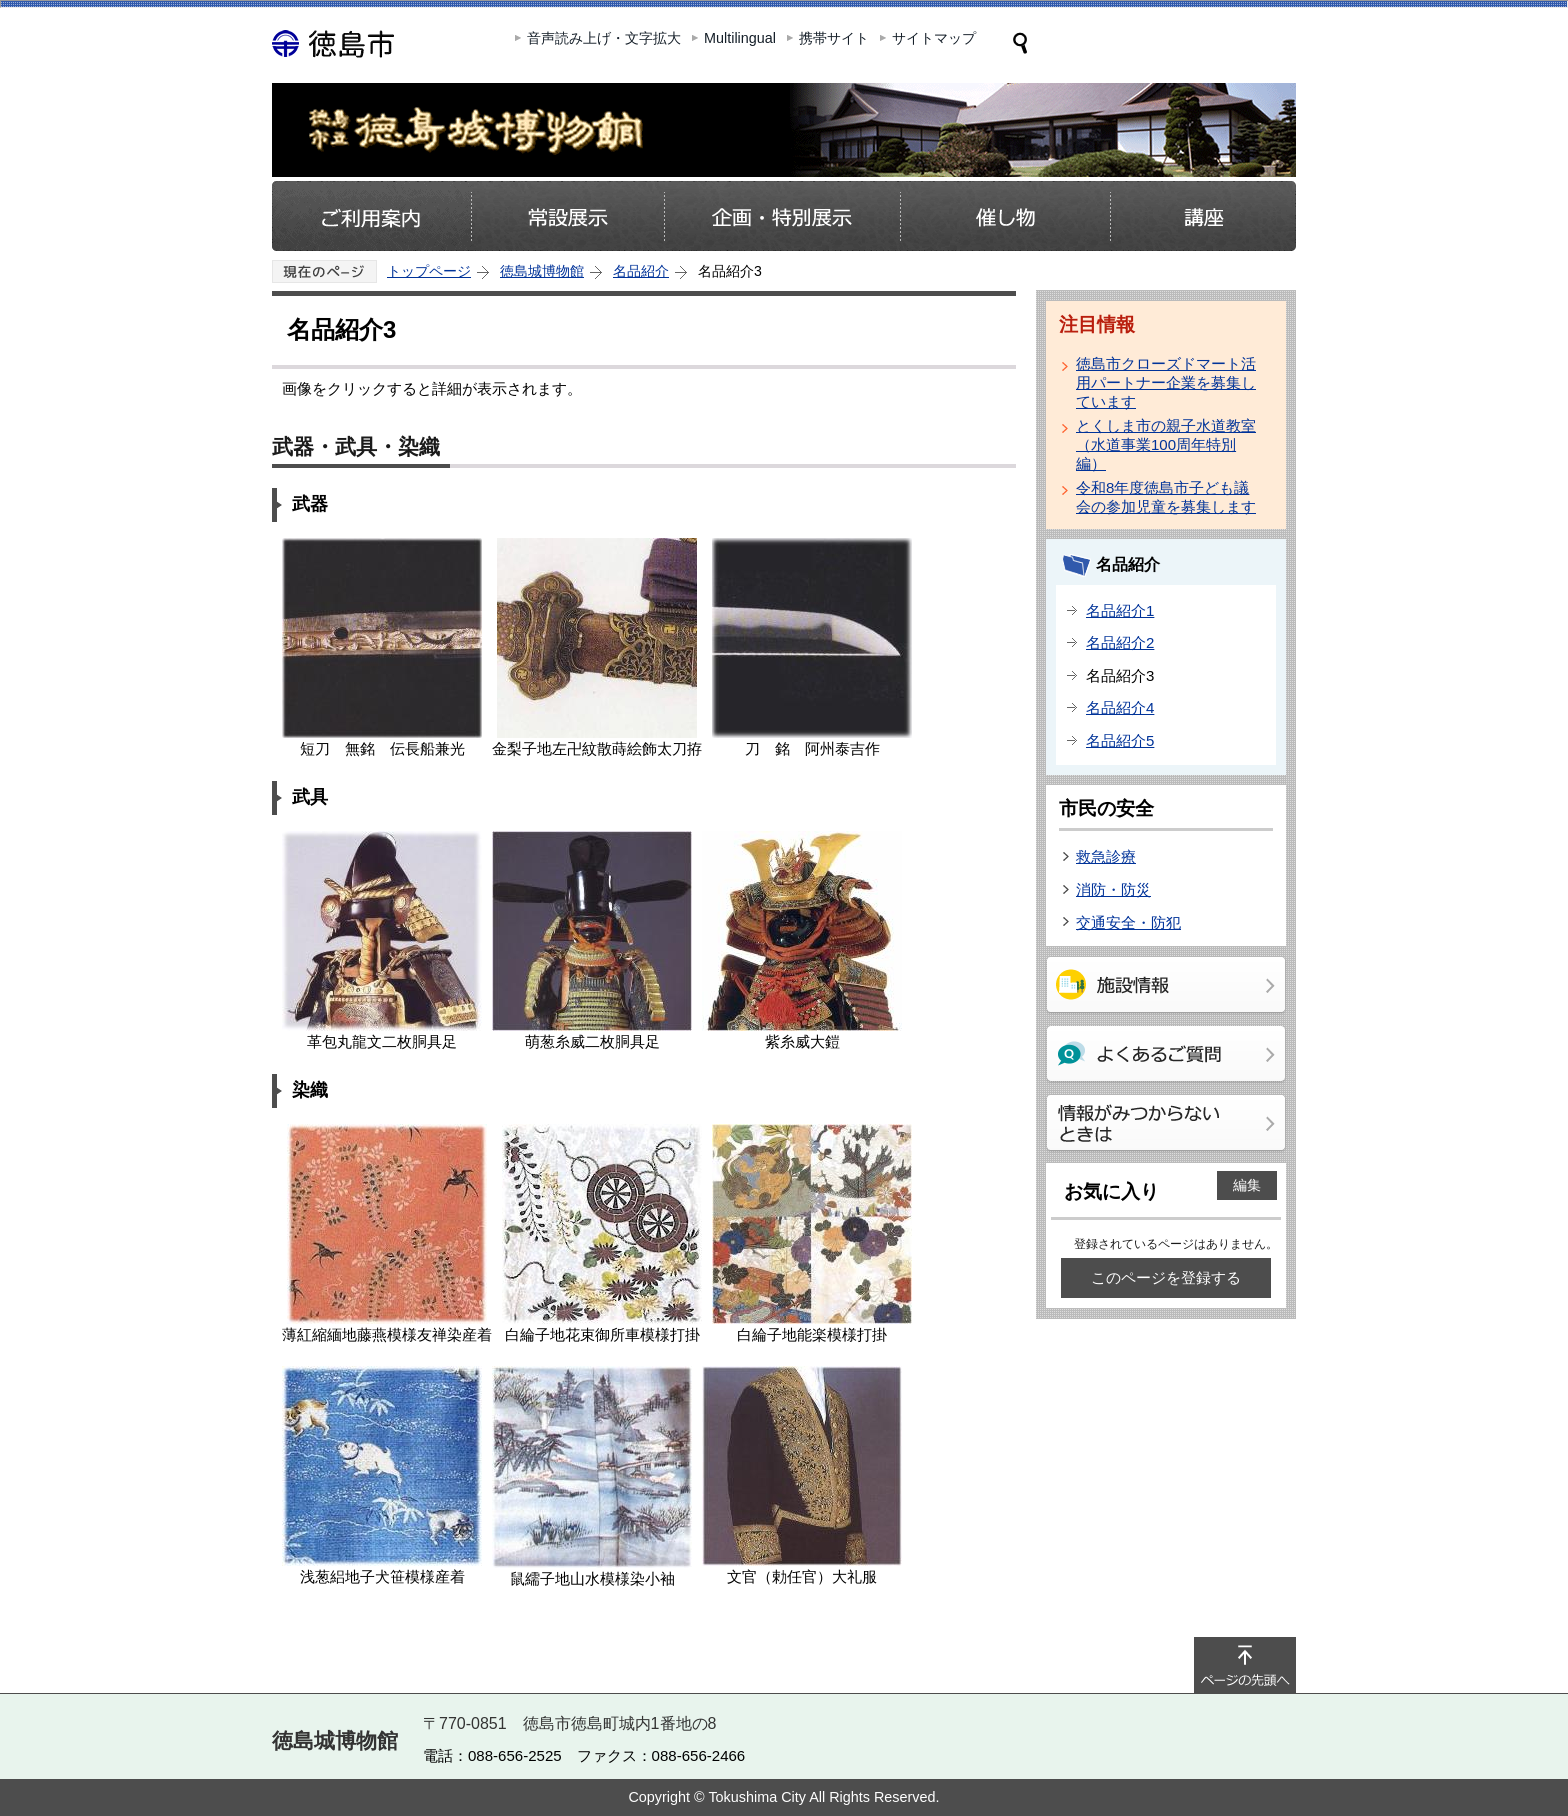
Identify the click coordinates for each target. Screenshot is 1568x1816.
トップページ (429, 271)
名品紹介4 (1120, 707)
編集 (1247, 1185)
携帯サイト (834, 38)
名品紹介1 (1120, 610)
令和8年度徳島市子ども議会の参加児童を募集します (1166, 497)
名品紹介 (641, 271)
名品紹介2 (1120, 642)
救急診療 (1106, 856)
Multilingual (740, 38)
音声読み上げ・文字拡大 (604, 38)
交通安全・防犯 (1128, 922)
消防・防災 (1113, 889)
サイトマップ (934, 38)
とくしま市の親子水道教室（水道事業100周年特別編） (1166, 444)
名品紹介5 (1120, 740)
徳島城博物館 (542, 271)
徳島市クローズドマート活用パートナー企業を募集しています (1166, 382)
